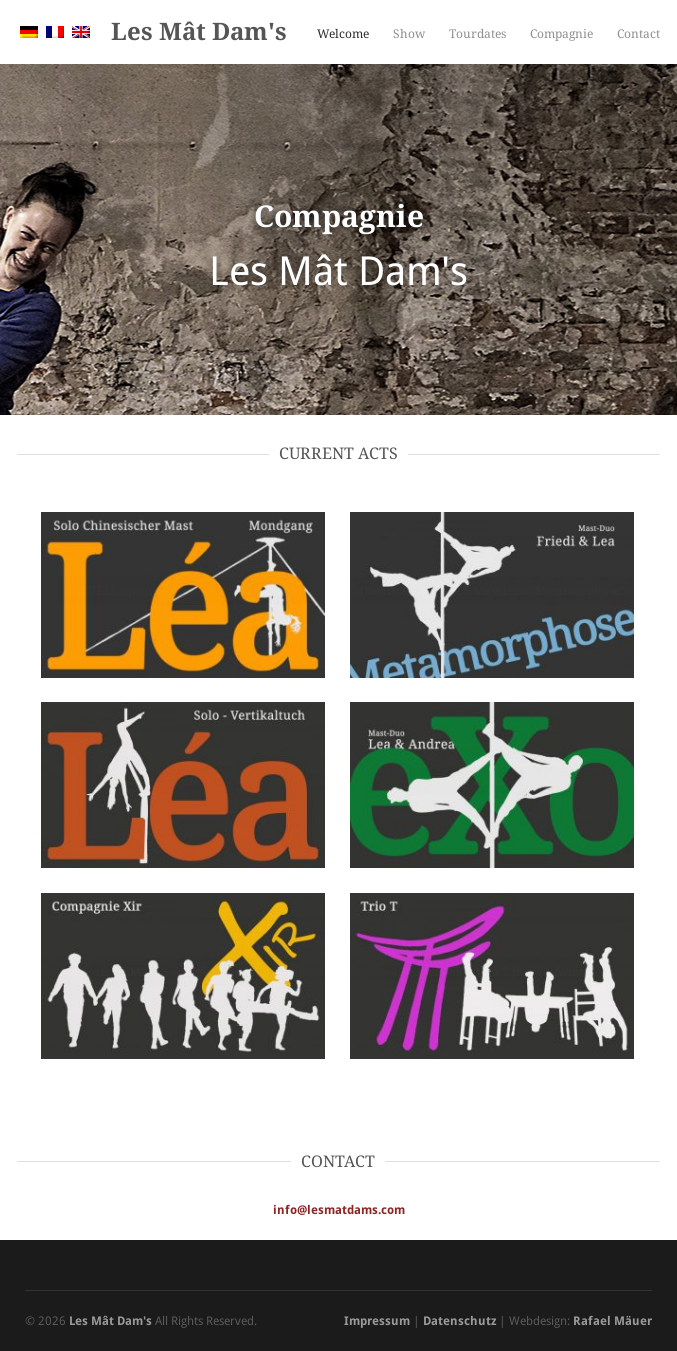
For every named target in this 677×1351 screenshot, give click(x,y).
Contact (638, 34)
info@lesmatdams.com (339, 1210)
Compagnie (561, 34)
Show (409, 34)
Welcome (343, 34)
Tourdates (477, 34)
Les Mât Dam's (199, 32)
